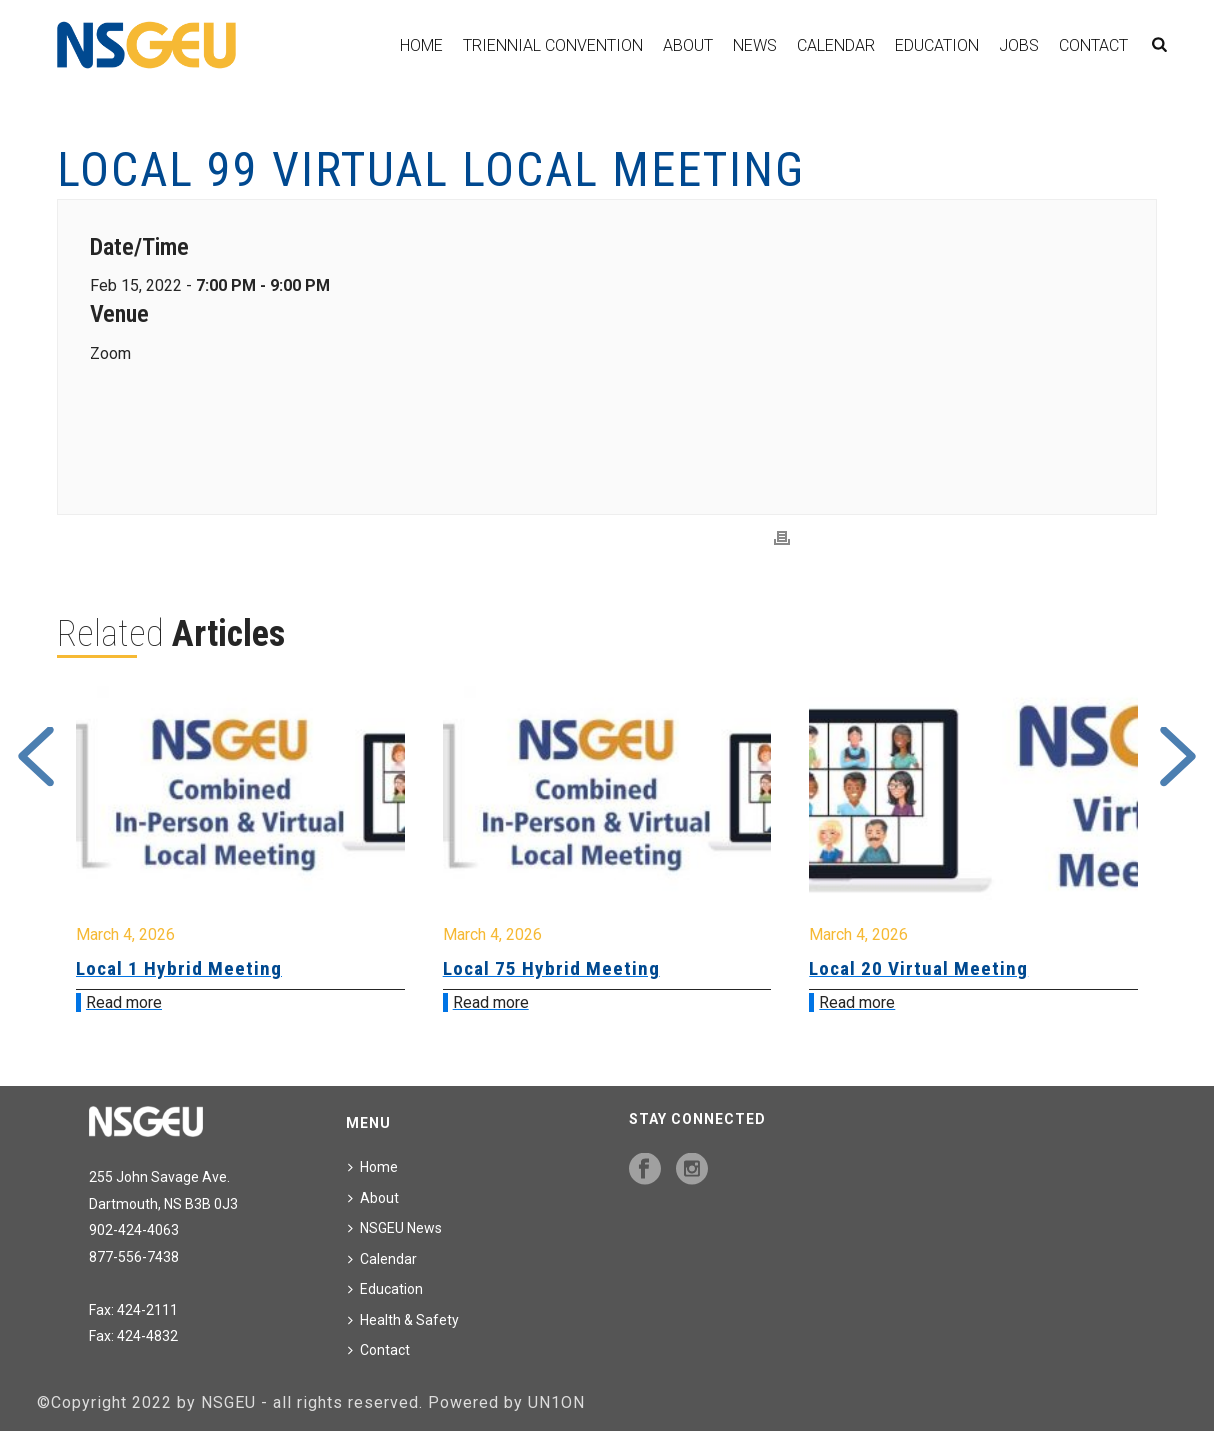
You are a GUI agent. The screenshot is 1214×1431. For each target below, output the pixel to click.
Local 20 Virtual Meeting (918, 968)
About (688, 45)
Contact (1093, 45)
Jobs (1019, 45)
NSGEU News (395, 1228)
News (755, 45)
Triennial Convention (553, 45)
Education (937, 45)
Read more (124, 1002)
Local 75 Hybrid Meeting (551, 968)
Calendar (836, 45)
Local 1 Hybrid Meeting (179, 968)
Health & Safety (403, 1320)
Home (421, 45)
